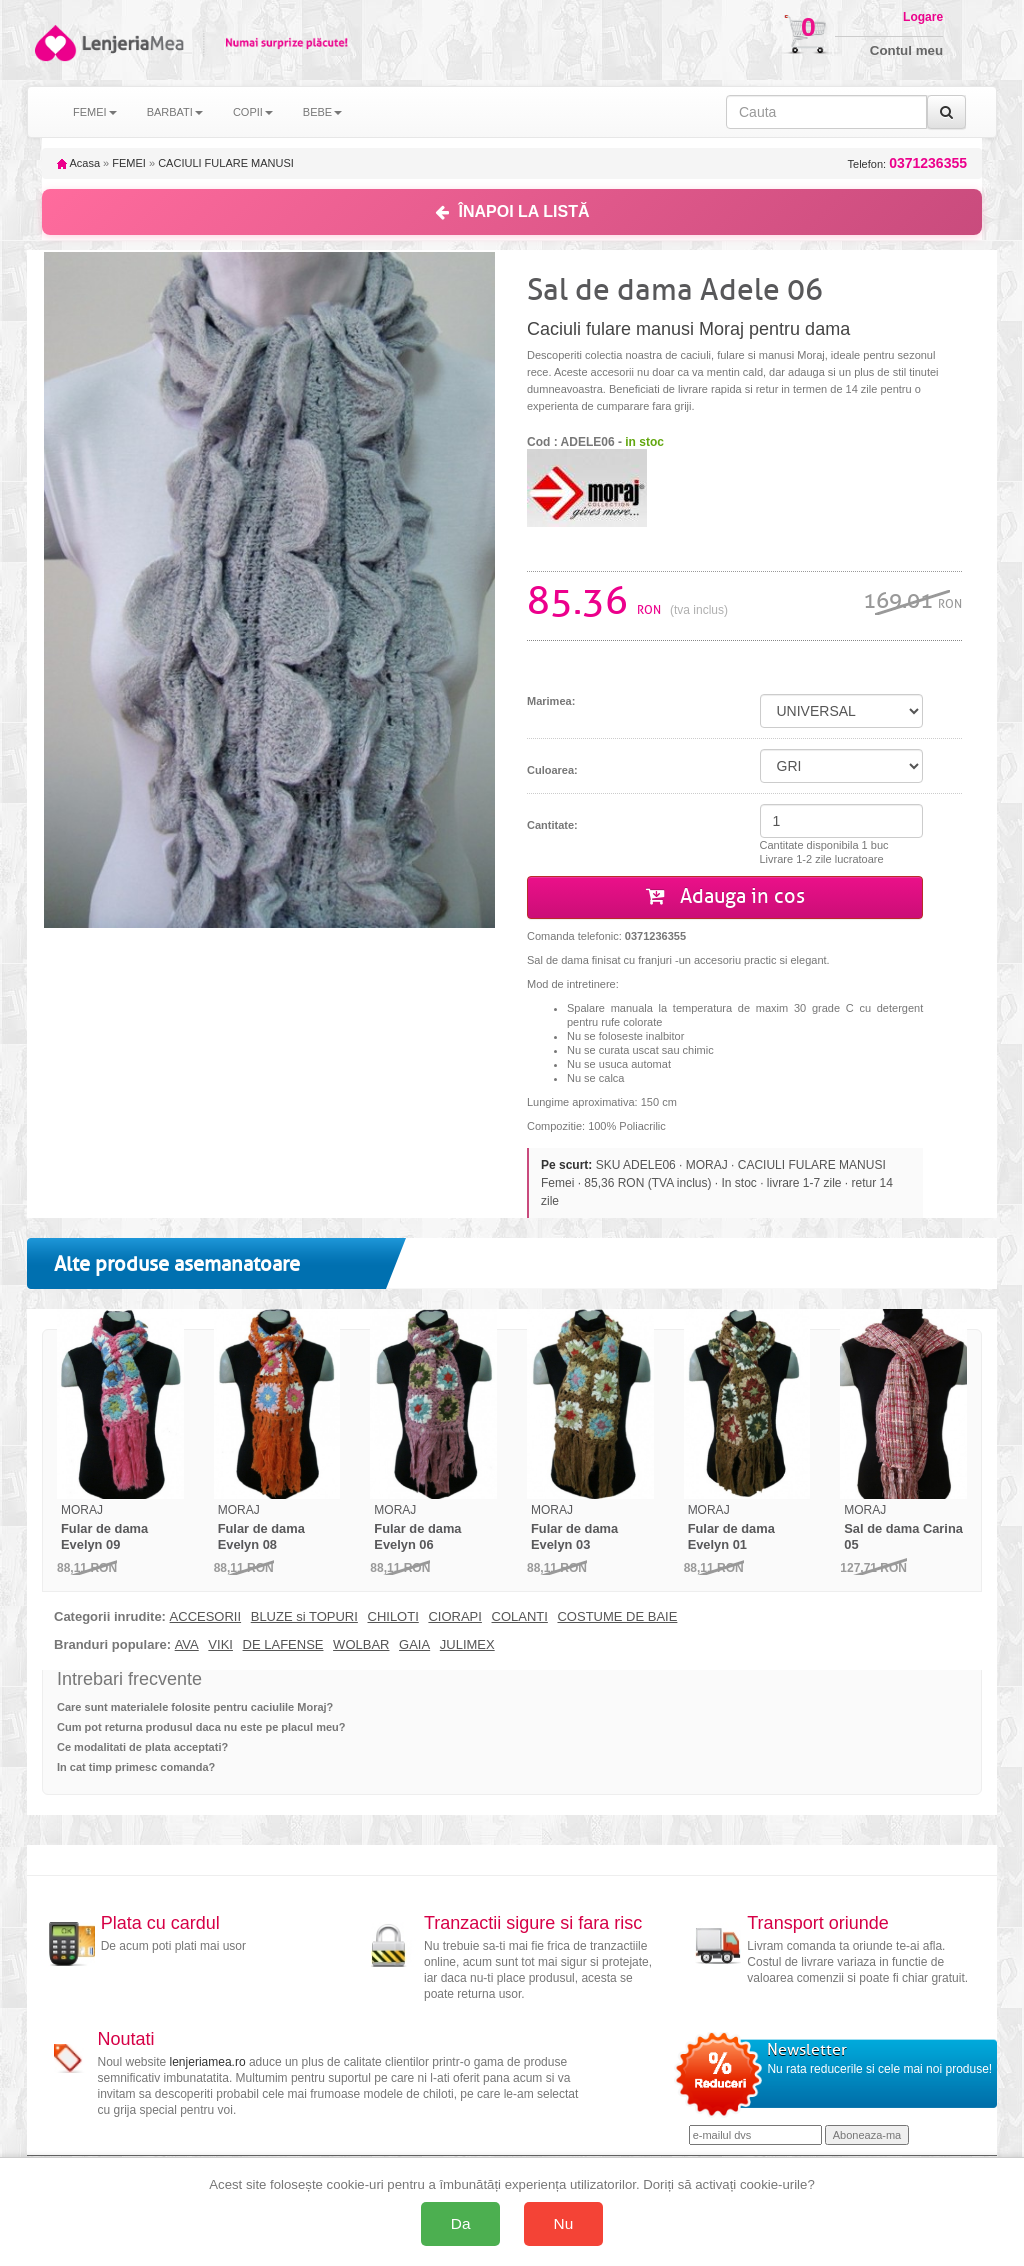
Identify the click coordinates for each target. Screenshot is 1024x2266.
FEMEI (129, 163)
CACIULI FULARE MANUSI (226, 163)
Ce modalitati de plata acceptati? (142, 1747)
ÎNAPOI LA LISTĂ (512, 211)
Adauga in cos (725, 896)
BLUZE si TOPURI (304, 1617)
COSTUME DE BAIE (617, 1617)
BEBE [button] (322, 112)
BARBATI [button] (175, 112)
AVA (187, 1645)
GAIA (414, 1645)
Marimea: (551, 701)
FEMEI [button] (95, 112)
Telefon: (907, 163)
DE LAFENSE (283, 1645)
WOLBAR (361, 1645)
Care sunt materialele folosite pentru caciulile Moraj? (195, 1707)
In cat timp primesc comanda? (136, 1767)
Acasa (78, 163)
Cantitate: (552, 825)
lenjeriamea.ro (208, 2062)
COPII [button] (253, 112)
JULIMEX (467, 1645)
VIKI (220, 1645)
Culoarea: (552, 770)
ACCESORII (206, 1617)
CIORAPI (454, 1617)
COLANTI (520, 1617)
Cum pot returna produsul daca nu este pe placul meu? (201, 1727)
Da (461, 2223)
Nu (564, 2223)
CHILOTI (393, 1617)
